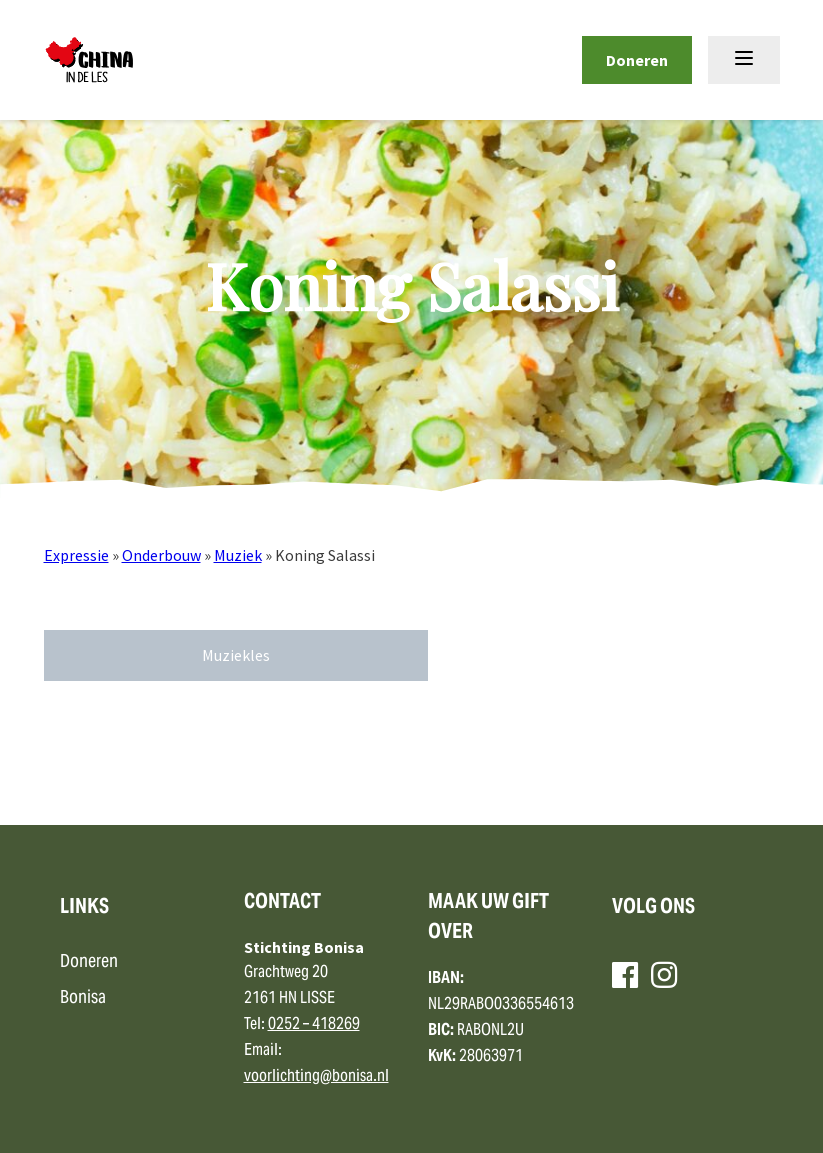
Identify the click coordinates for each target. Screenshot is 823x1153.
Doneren (637, 60)
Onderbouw (161, 555)
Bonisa (83, 998)
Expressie (76, 555)
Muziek (238, 555)
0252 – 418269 (314, 1025)
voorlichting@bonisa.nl (316, 1077)
